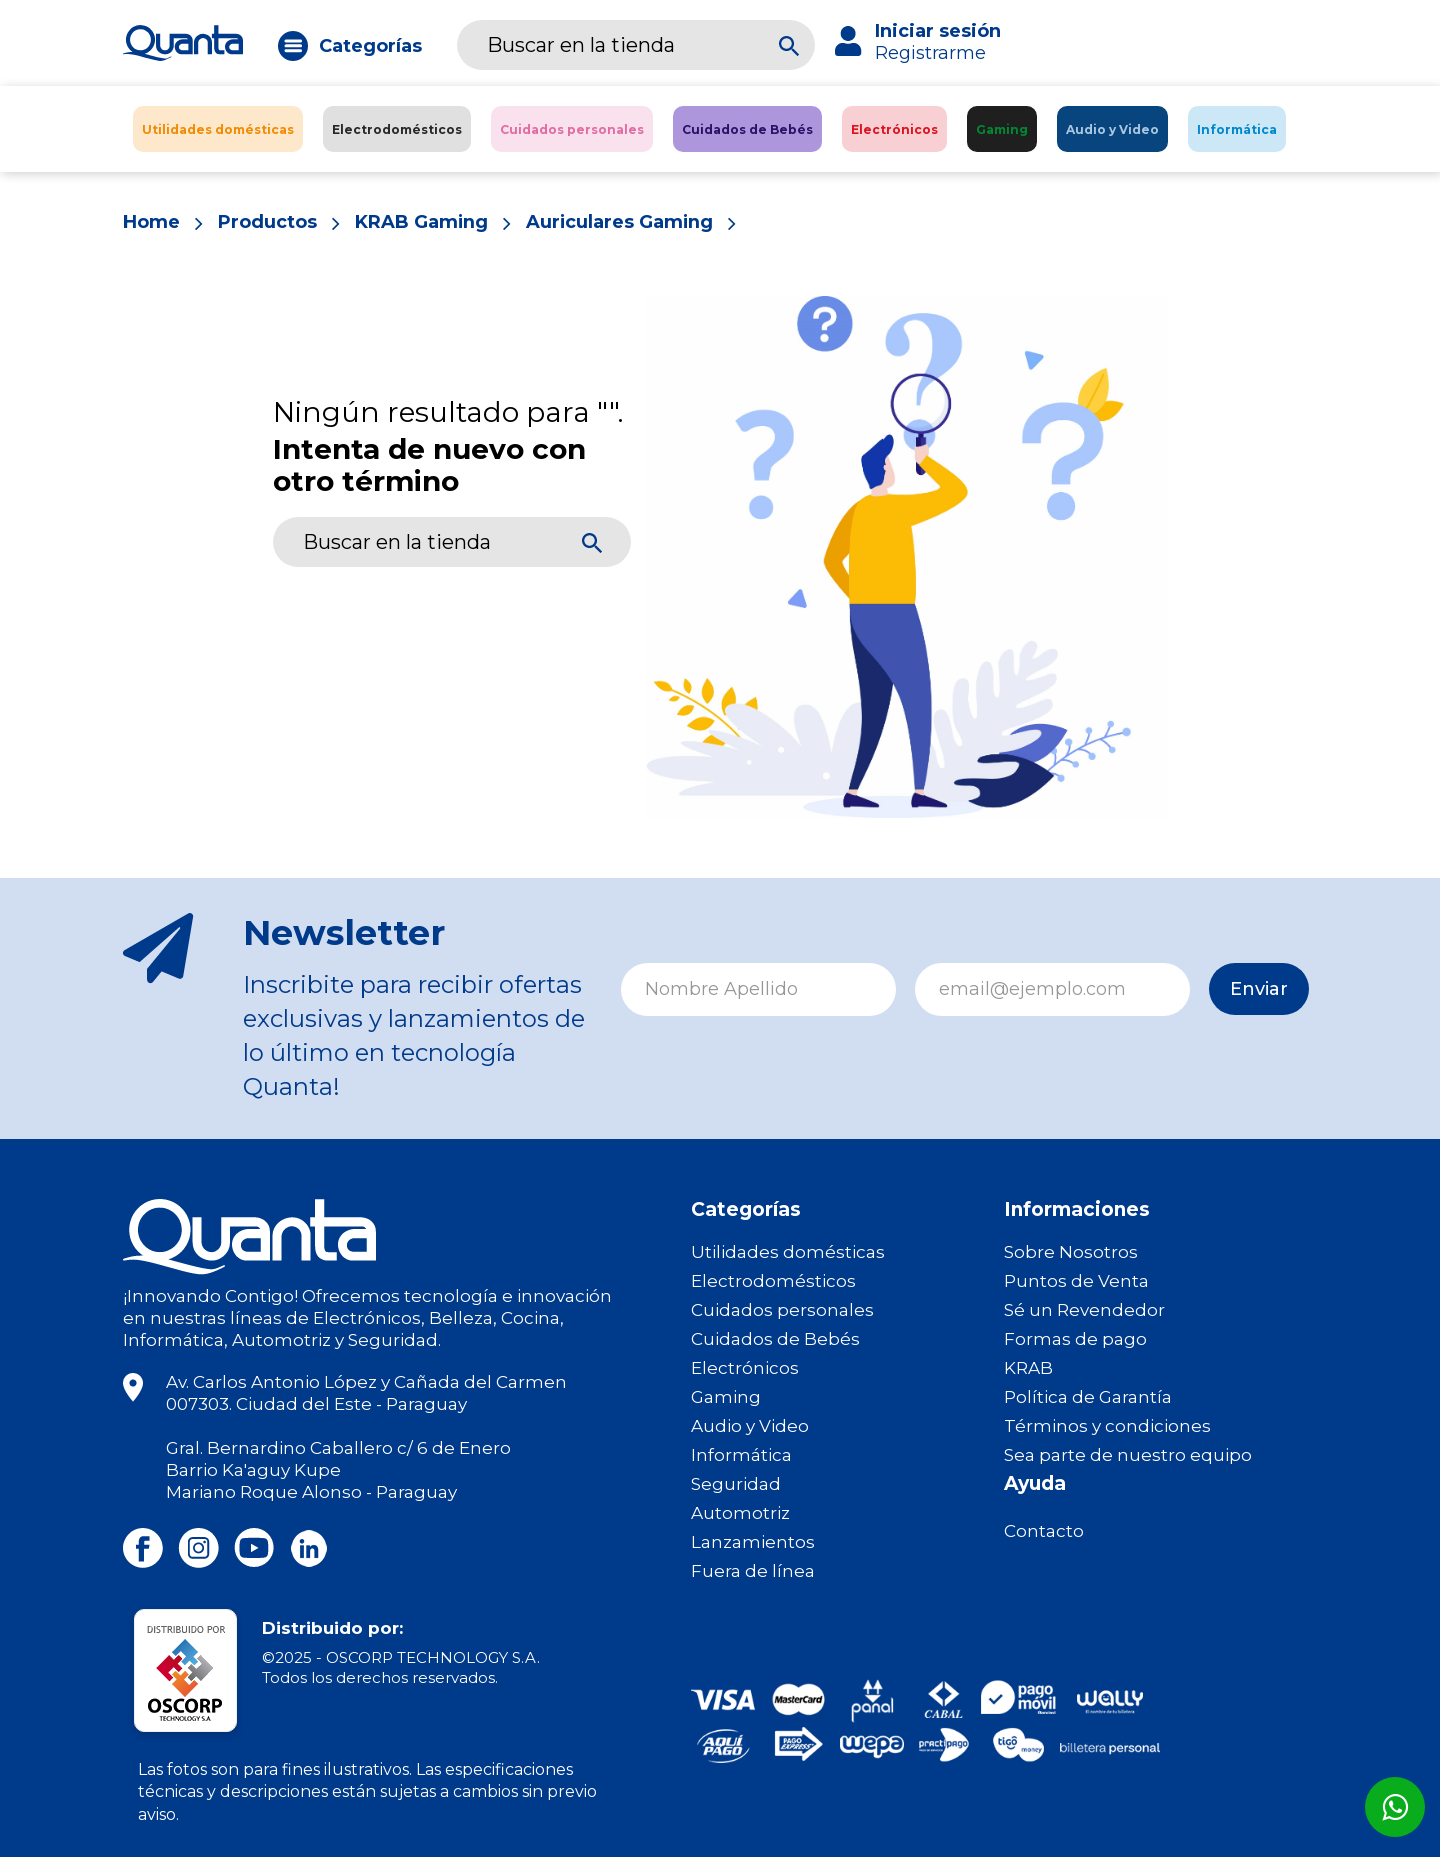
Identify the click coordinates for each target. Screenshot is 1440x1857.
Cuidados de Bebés (775, 1339)
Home (151, 223)
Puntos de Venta (1076, 1281)
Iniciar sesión (938, 31)
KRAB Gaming (422, 223)
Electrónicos (745, 1368)
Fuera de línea (753, 1571)
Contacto (1044, 1531)
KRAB (1028, 1368)
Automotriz (740, 1513)
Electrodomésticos (773, 1281)
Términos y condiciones (1107, 1426)
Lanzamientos (753, 1542)
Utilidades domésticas (788, 1252)
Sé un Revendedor (1084, 1310)
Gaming (726, 1397)
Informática (741, 1455)
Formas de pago (1075, 1339)
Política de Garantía (1088, 1397)
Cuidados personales (782, 1310)
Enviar (1252, 989)
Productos (267, 223)
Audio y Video (750, 1426)
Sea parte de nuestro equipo (1128, 1455)
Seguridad (736, 1484)
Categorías (370, 46)
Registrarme (930, 53)
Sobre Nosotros (1071, 1252)
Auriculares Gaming (621, 223)
